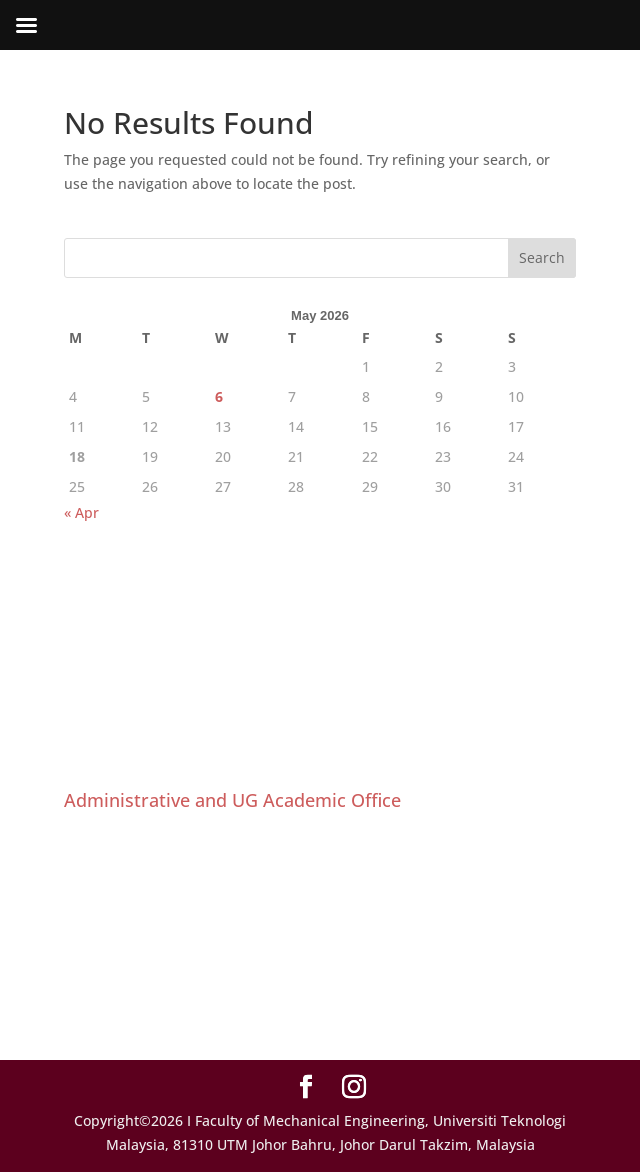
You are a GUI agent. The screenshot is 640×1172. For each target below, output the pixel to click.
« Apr (81, 512)
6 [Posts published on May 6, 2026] (219, 396)
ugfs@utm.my (155, 996)
